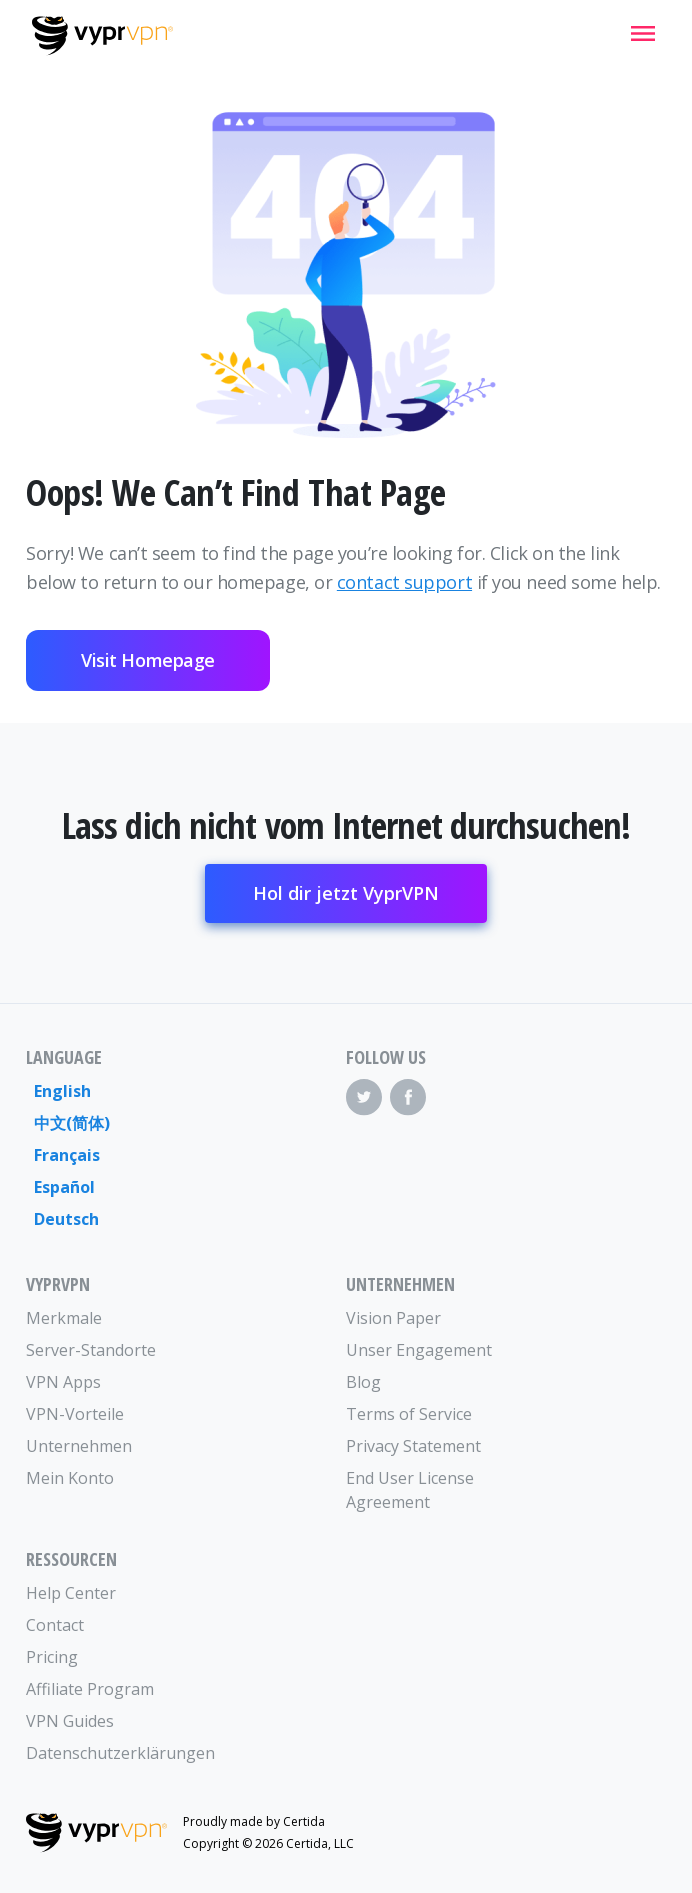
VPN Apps (63, 1382)
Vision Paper (393, 1318)
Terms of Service (409, 1414)
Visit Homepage (148, 660)
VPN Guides (70, 1721)
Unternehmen (79, 1446)
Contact (55, 1625)
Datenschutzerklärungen (106, 1753)
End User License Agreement (410, 1490)
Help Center (71, 1593)
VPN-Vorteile (75, 1414)
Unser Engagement (419, 1350)
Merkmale (64, 1318)
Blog (363, 1382)
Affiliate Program (90, 1689)
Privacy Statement (413, 1446)
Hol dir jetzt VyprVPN (346, 893)
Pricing (52, 1657)
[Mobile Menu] (643, 33)
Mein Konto (70, 1478)
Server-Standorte (91, 1350)
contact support (404, 582)
